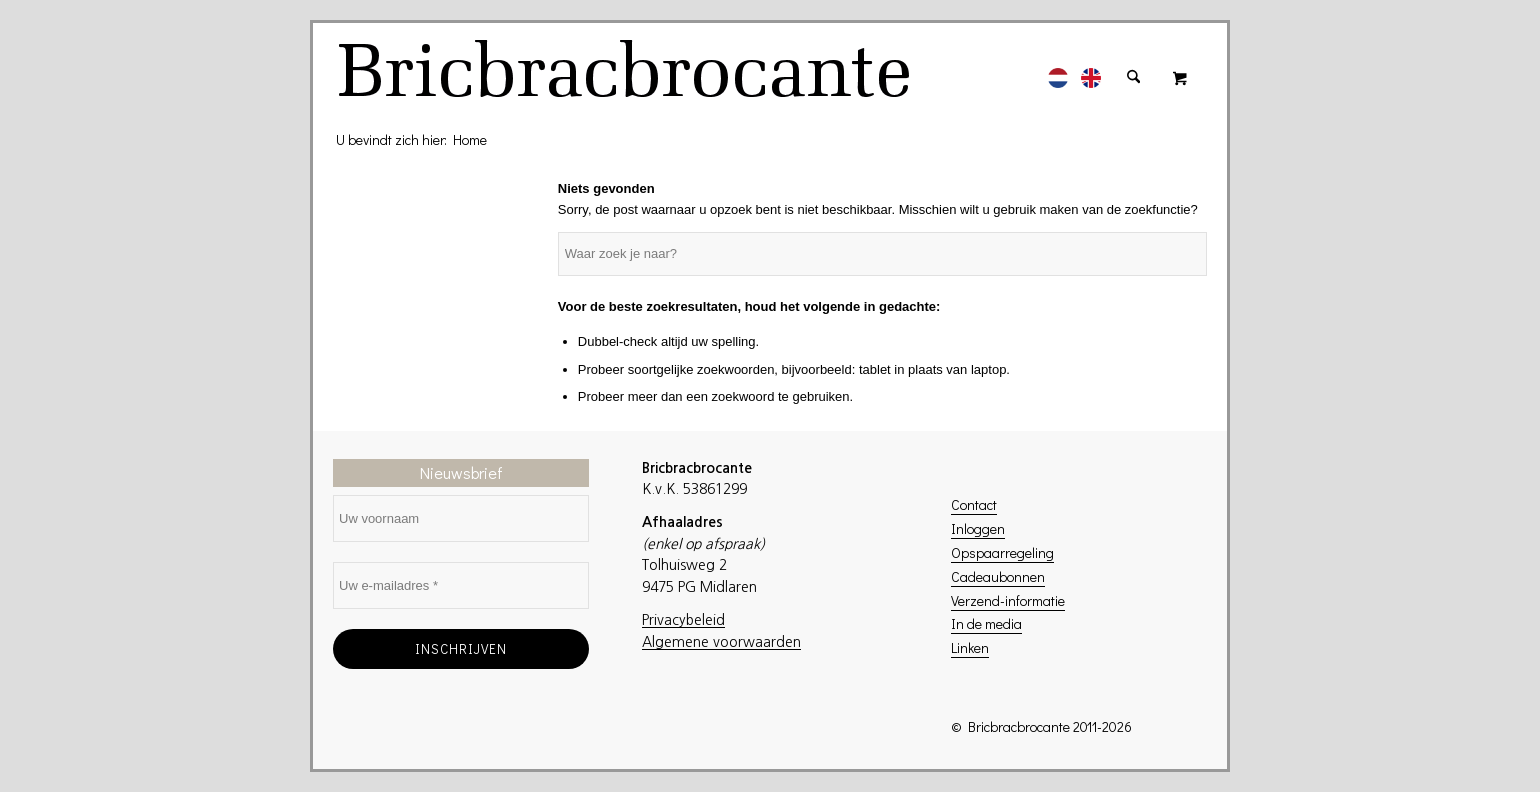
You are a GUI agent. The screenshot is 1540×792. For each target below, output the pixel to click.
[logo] (627, 77)
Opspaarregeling (1002, 552)
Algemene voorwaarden (721, 642)
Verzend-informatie (1008, 600)
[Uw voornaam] (461, 518)
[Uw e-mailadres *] (461, 585)
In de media (986, 623)
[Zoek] (1133, 67)
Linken (970, 647)
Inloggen (978, 528)
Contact (974, 504)
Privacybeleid (683, 620)
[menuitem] (1058, 67)
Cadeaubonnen (998, 576)
